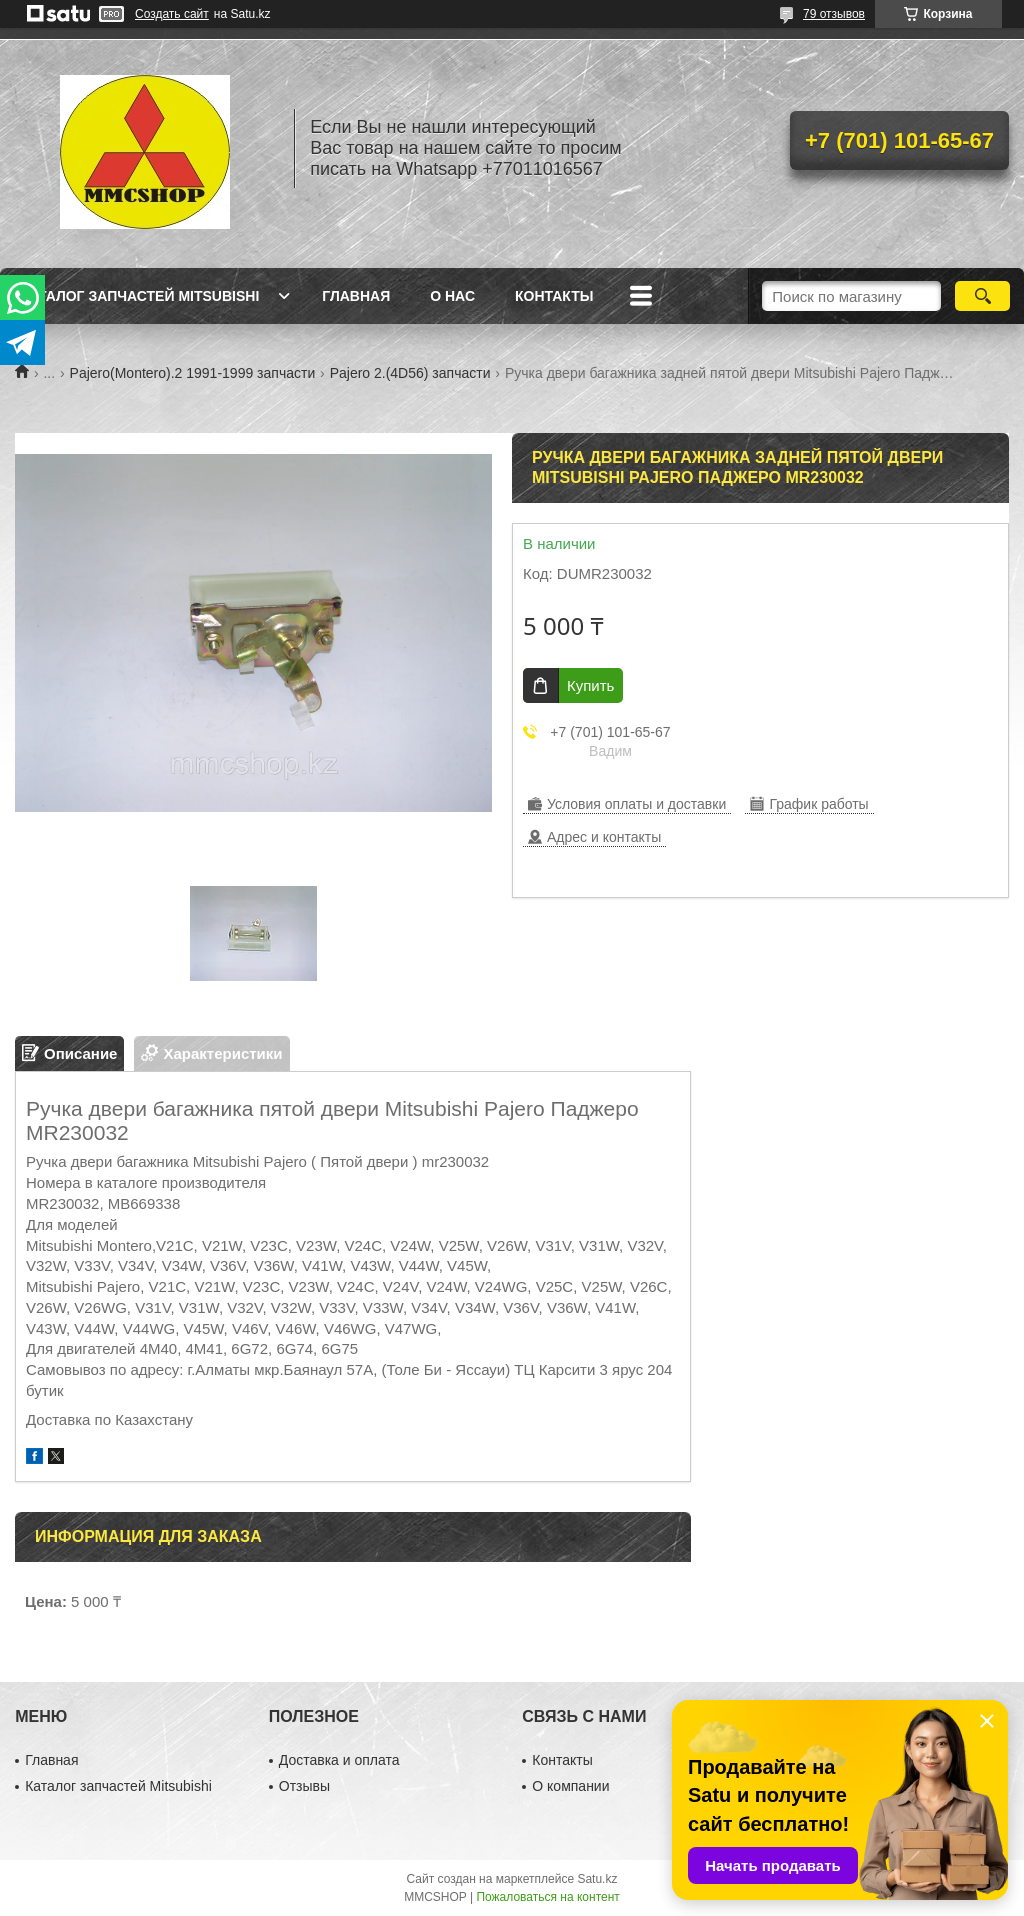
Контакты (554, 296)
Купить (590, 685)
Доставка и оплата (339, 1760)
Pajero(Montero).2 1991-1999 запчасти (193, 373)
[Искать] (982, 296)
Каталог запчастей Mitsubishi (139, 296)
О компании (570, 1786)
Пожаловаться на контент (547, 1897)
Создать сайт (172, 14)
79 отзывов (834, 14)
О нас (452, 296)
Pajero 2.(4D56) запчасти (410, 373)
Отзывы (304, 1786)
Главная (356, 296)
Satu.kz (597, 1879)
